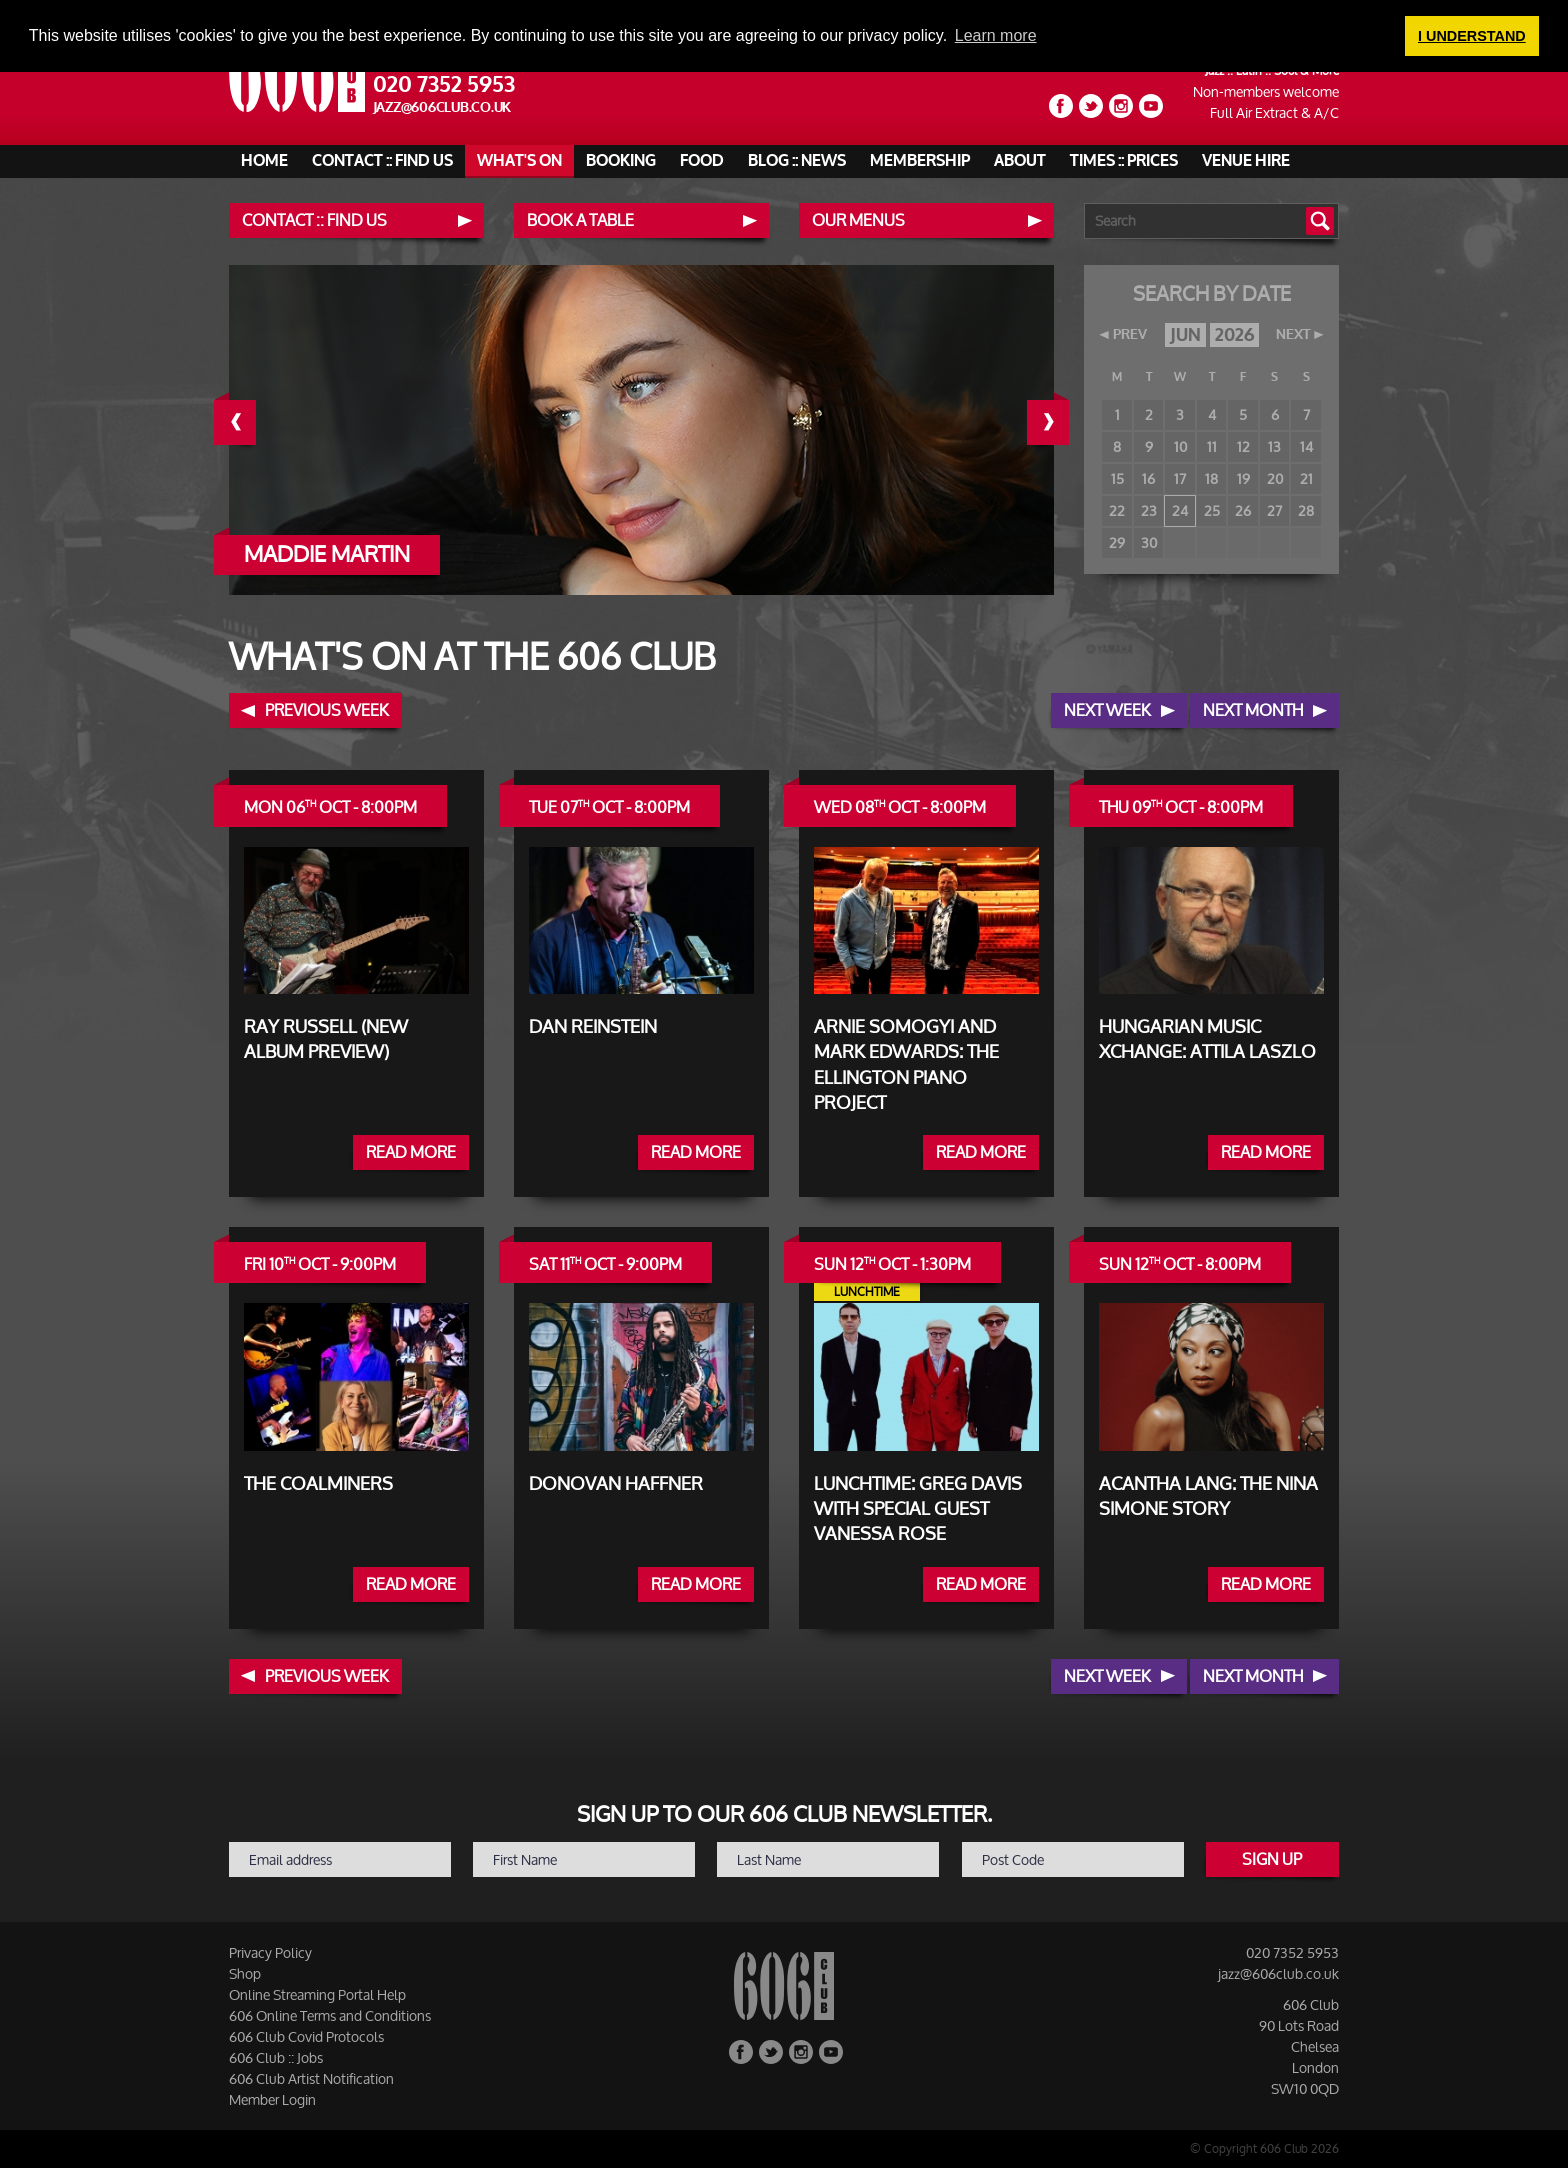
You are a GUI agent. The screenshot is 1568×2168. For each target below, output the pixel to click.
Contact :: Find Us (382, 161)
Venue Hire (1246, 161)
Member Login (272, 2099)
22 (1117, 510)
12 (1243, 446)
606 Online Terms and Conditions (330, 2015)
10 (1180, 446)
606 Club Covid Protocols (306, 2036)
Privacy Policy (270, 1952)
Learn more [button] (996, 35)
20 (1275, 478)
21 (1306, 478)
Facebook (1061, 106)
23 (1149, 510)
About (1020, 161)
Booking (621, 161)
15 (1117, 478)
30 (1149, 542)
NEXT (1293, 335)
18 (1211, 478)
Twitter (1091, 106)
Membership (920, 161)
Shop (245, 1973)
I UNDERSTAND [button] (1472, 36)
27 (1274, 510)
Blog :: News (797, 161)
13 (1274, 446)
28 (1306, 510)
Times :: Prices (1124, 161)
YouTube (1151, 106)
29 (1117, 542)
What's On (519, 161)
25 (1212, 510)
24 (1180, 510)
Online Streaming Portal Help (317, 1994)
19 (1243, 478)
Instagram (1121, 106)
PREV (1130, 335)
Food (702, 161)
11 (1212, 446)
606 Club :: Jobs (276, 2057)
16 (1148, 478)
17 (1180, 478)
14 (1306, 446)
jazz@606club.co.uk (442, 107)
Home (264, 161)
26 (1243, 510)
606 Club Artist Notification (311, 2078)
